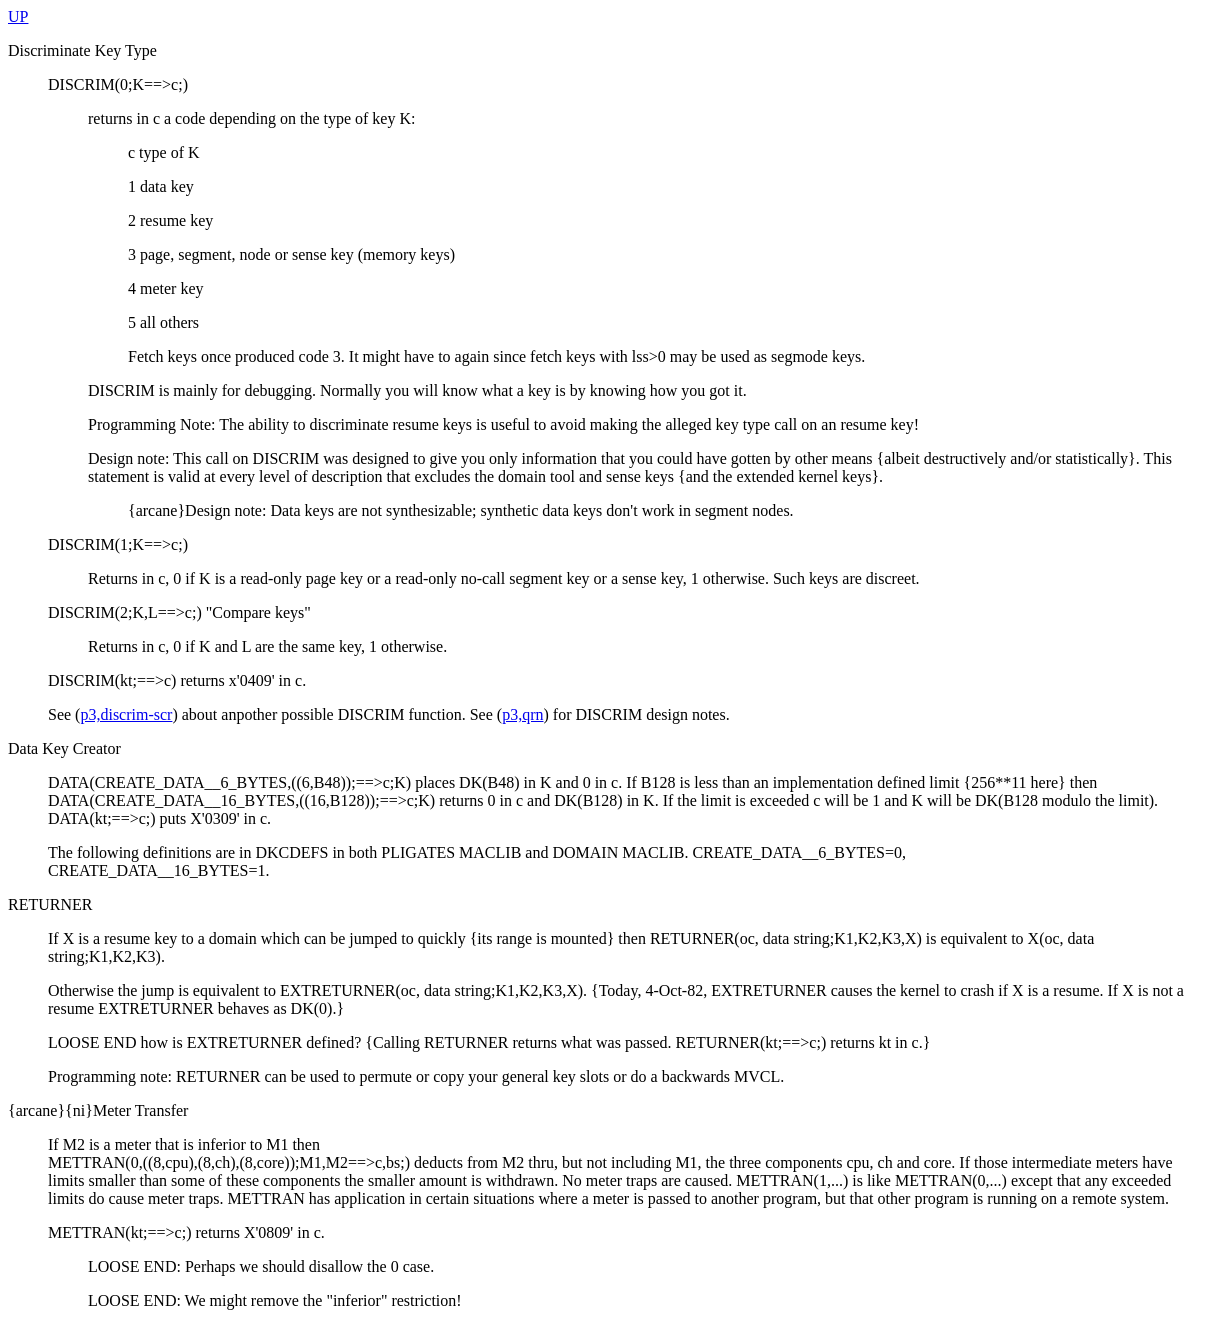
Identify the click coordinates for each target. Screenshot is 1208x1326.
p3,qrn (522, 714)
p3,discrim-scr (126, 714)
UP (18, 16)
